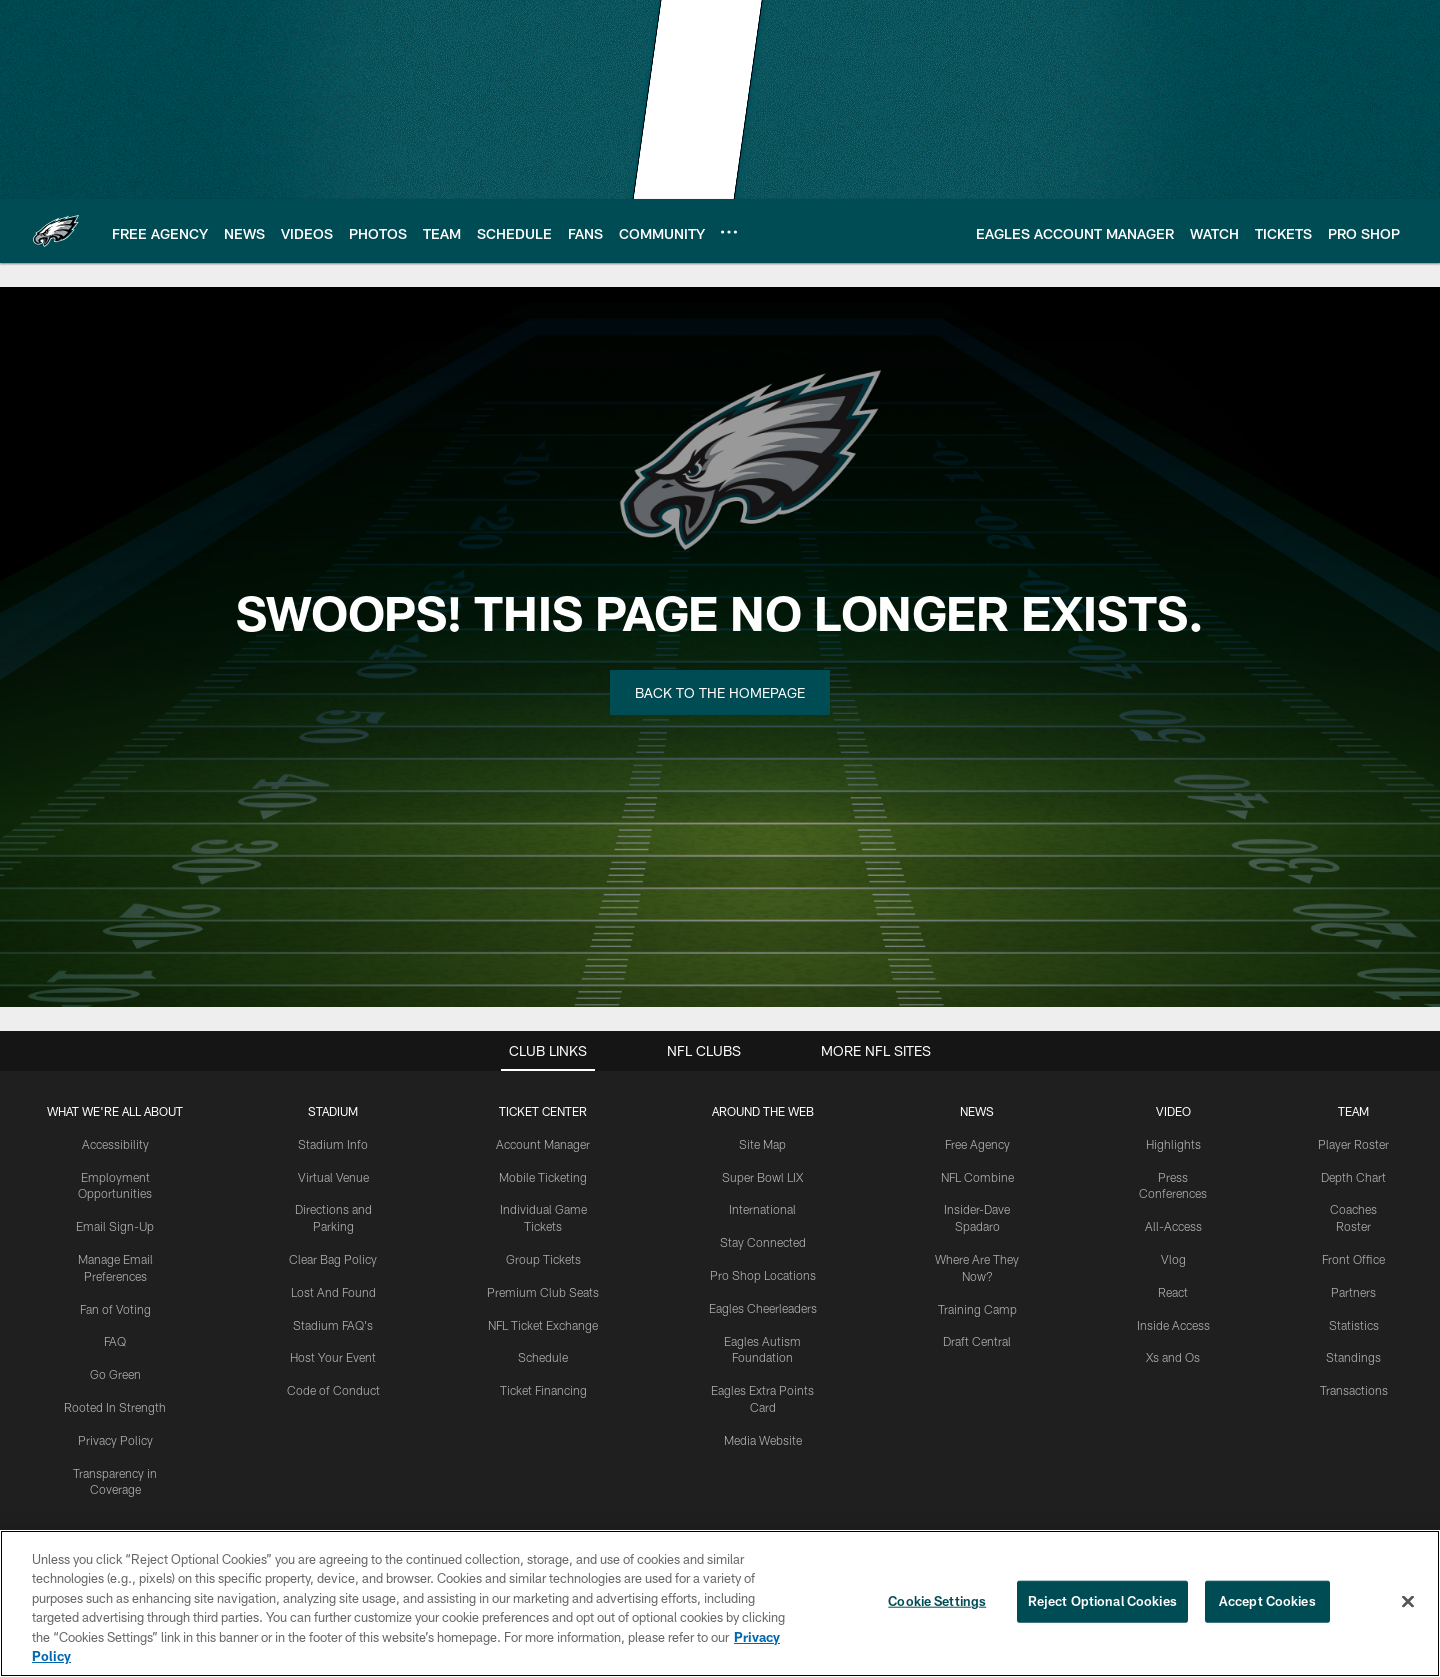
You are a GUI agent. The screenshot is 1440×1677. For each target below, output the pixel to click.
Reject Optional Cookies (1102, 1601)
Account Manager (543, 1144)
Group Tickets (543, 1259)
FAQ (115, 1341)
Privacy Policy (115, 1440)
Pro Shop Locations (763, 1275)
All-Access (1173, 1226)
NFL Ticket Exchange (543, 1325)
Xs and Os (1173, 1357)
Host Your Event (333, 1357)
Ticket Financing (543, 1390)
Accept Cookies (1267, 1601)
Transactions (1354, 1390)
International (762, 1209)
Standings (1353, 1357)
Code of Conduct (333, 1390)
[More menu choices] (729, 232)
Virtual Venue (333, 1177)
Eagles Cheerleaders (763, 1308)
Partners (1353, 1292)
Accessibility (115, 1144)
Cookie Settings (937, 1601)
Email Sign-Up (115, 1226)
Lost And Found (333, 1292)
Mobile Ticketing (543, 1177)
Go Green (115, 1374)
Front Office (1353, 1259)
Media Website (763, 1440)
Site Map (762, 1144)
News (977, 1111)
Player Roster (1353, 1144)
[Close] (1408, 1602)
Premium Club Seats (543, 1292)
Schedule (543, 1357)
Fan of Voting (115, 1309)
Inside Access (1173, 1325)
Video (1173, 1111)
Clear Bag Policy (333, 1259)
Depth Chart (1353, 1177)
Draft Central (977, 1341)
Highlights (1173, 1144)
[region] (720, 1603)
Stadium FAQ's (333, 1325)
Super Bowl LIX (762, 1177)
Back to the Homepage (720, 692)
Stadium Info (333, 1144)
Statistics (1354, 1325)
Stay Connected (763, 1242)
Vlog (1173, 1259)
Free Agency (977, 1144)
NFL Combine (977, 1177)
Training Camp (977, 1309)
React (1173, 1292)
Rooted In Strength (115, 1407)
